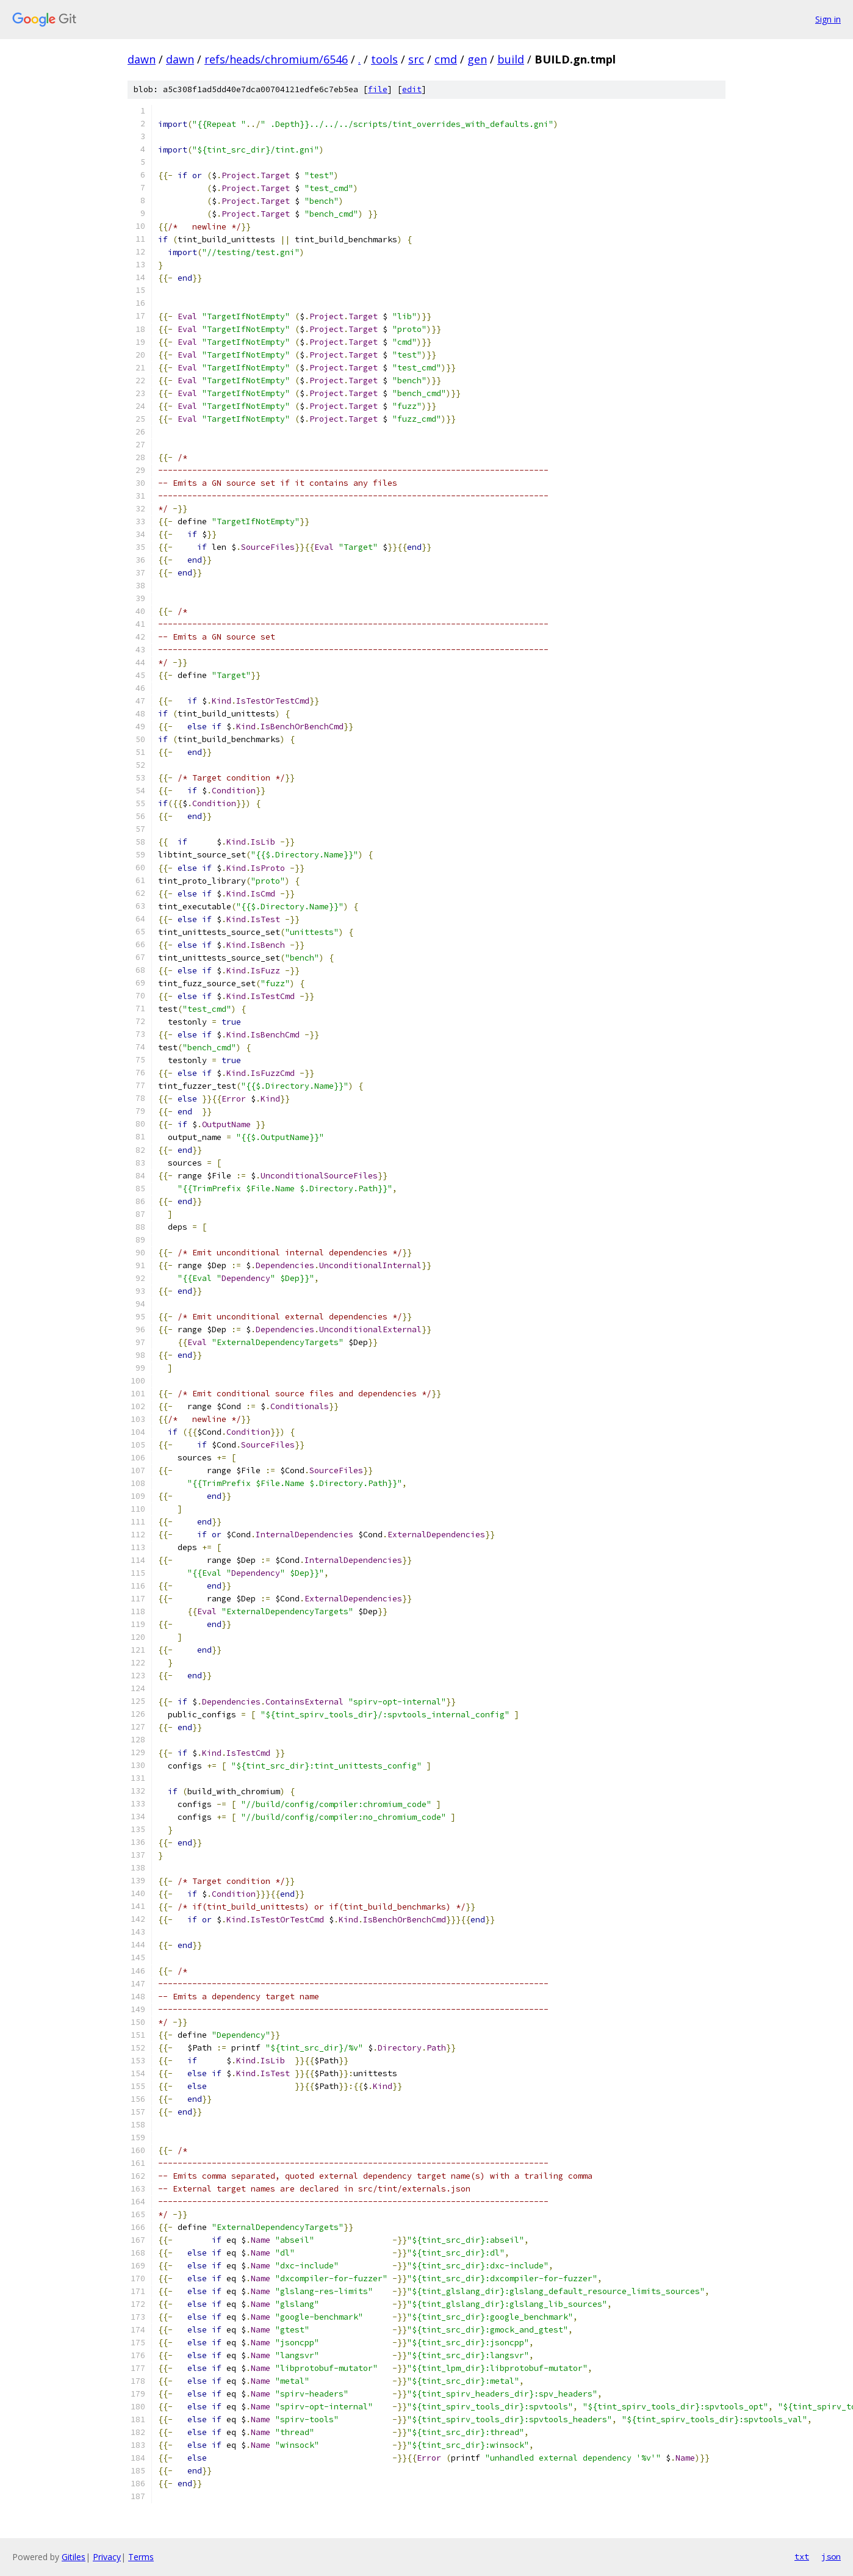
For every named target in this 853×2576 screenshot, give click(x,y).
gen (477, 59)
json (831, 2556)
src (416, 59)
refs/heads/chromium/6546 (276, 59)
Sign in (828, 19)
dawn (142, 59)
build (510, 59)
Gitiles (73, 2557)
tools (384, 59)
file (377, 89)
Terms (141, 2557)
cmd (445, 59)
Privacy (107, 2557)
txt (801, 2556)
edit (412, 89)
